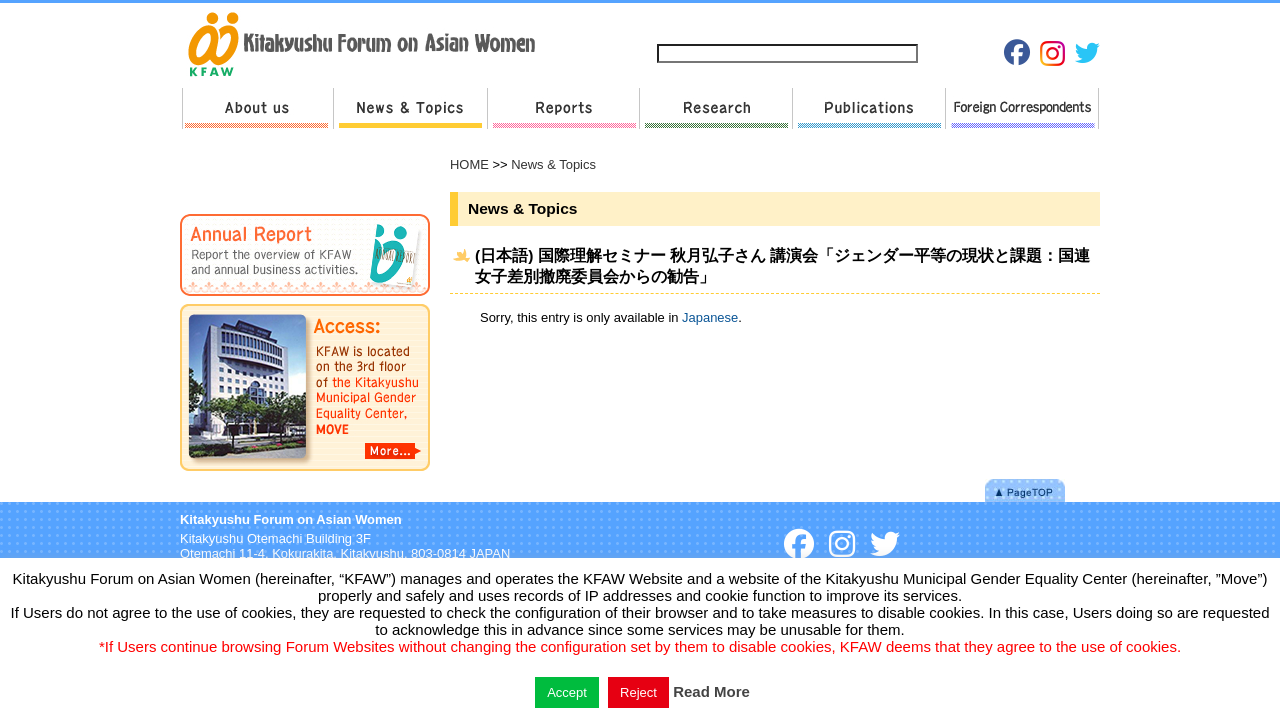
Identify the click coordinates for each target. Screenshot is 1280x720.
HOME (469, 164)
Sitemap (735, 21)
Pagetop (1025, 490)
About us (257, 108)
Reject (638, 692)
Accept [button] (567, 692)
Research (715, 108)
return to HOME (368, 46)
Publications (868, 108)
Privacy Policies (911, 21)
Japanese (1000, 21)
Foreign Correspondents (1022, 108)
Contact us (813, 21)
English (1067, 21)
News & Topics (410, 108)
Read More (711, 691)
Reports (563, 108)
